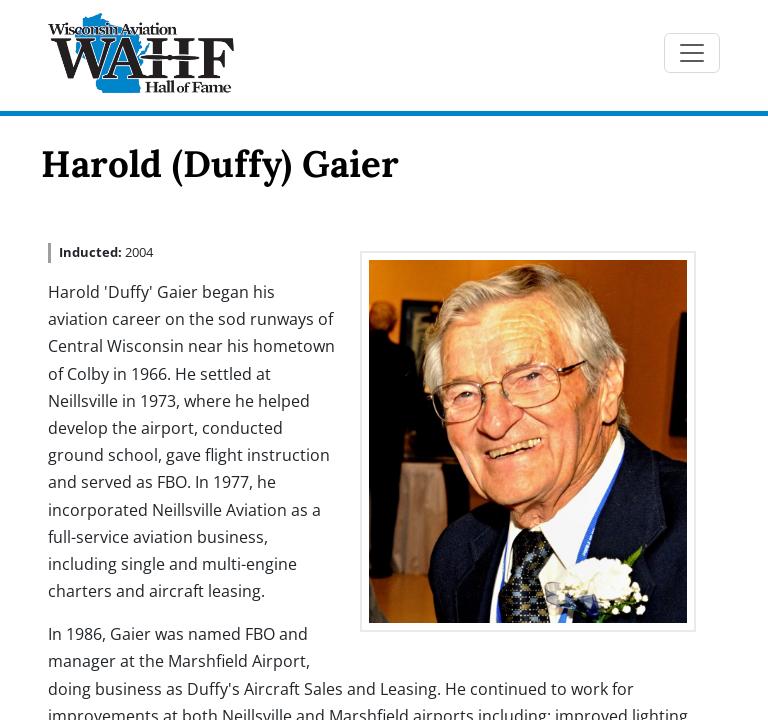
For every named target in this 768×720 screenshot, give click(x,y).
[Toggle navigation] (692, 53)
